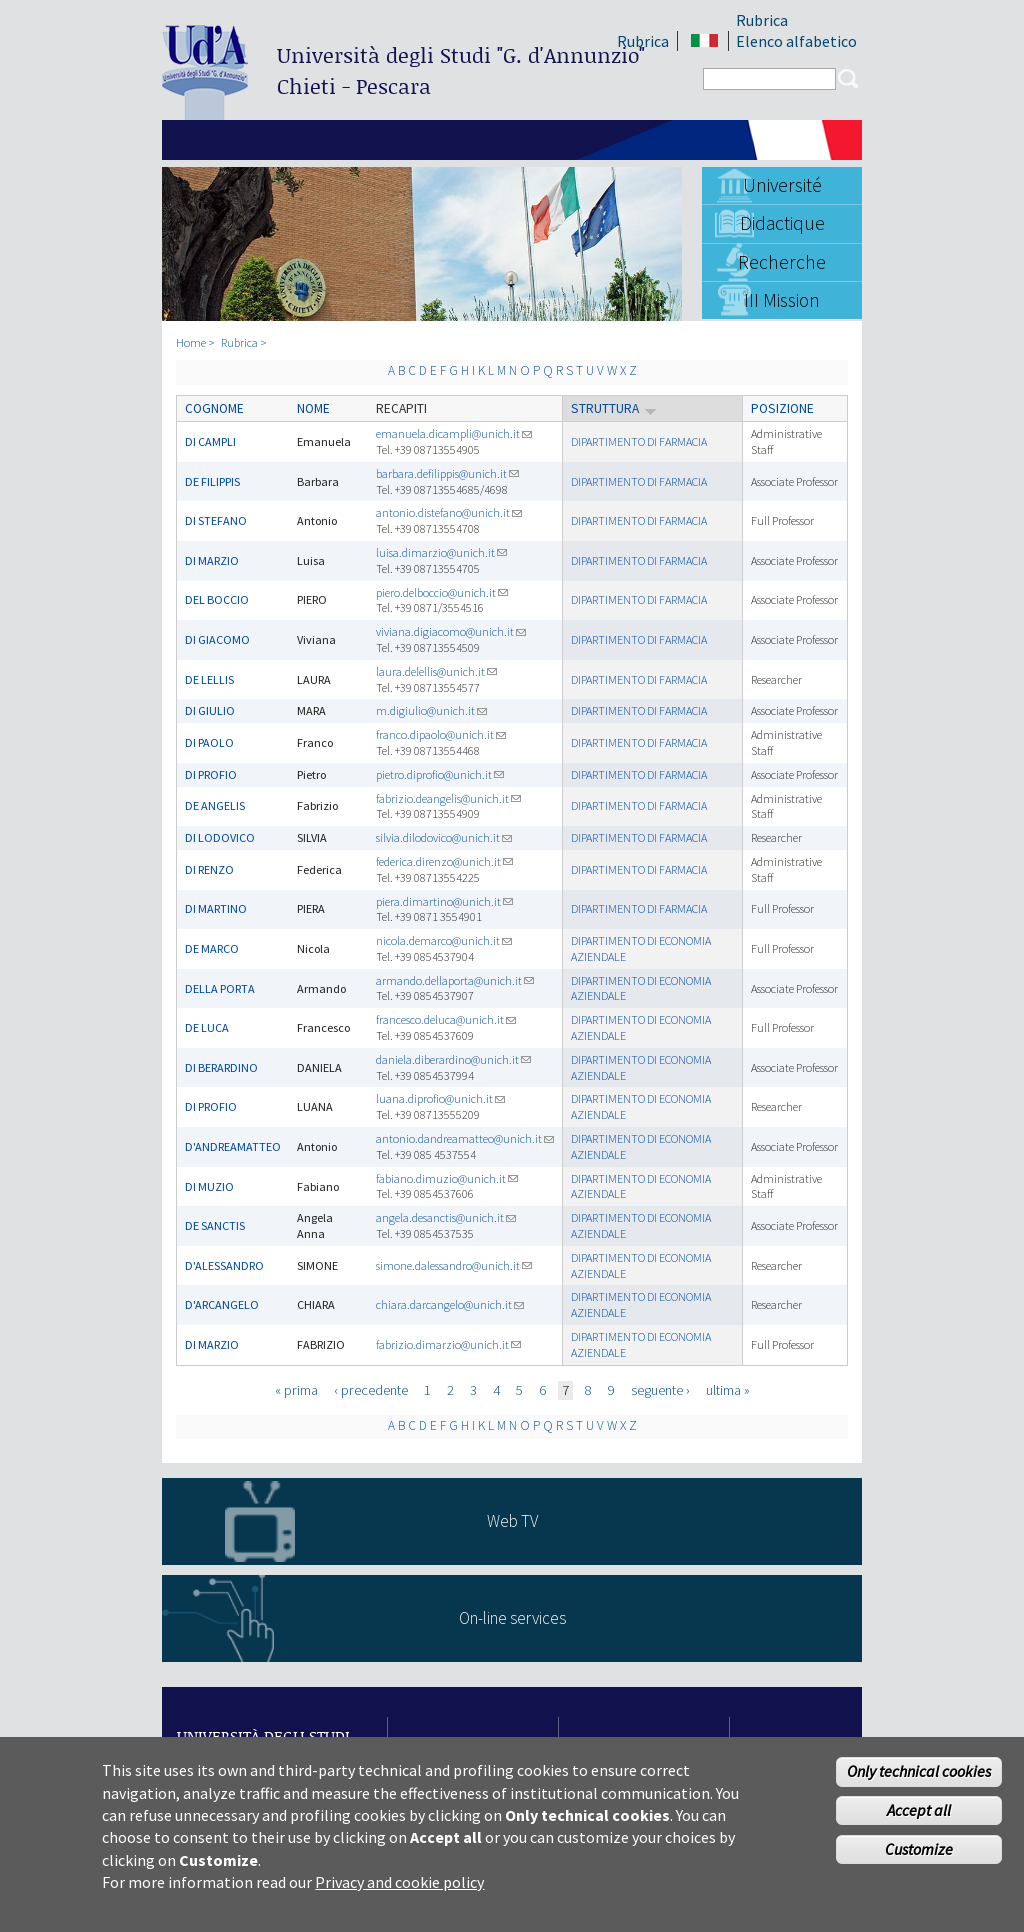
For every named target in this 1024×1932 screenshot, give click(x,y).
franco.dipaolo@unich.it (441, 734)
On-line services (512, 1618)
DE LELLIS (209, 679)
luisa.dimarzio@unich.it (441, 552)
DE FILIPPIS (212, 481)
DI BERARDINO (221, 1067)
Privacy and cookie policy (399, 1886)
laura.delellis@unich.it (436, 671)
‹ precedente (371, 1390)
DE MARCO (212, 948)
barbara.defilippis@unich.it (447, 473)
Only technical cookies (919, 1775)
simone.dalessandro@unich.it (454, 1265)
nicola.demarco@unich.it (444, 940)
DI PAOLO (209, 742)
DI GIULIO (210, 710)
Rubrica (762, 20)
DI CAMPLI (210, 441)
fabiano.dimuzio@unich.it (447, 1178)
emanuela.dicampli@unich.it (454, 433)
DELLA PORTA (220, 988)
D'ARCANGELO (222, 1304)
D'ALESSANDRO (224, 1265)
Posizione (782, 408)
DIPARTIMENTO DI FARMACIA (639, 441)
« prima (296, 1390)
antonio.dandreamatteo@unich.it (465, 1138)
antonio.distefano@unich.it (449, 512)
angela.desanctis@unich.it (446, 1217)
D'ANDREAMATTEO (233, 1146)
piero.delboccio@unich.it (442, 592)
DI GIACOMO (217, 639)
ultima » (728, 1390)
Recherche (782, 262)
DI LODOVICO (220, 837)
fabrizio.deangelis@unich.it (448, 798)
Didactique (782, 223)
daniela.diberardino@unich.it (453, 1059)
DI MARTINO (216, 908)
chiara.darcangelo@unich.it (450, 1304)
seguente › (660, 1390)
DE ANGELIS (215, 805)
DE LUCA (207, 1027)
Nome (313, 408)
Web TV (512, 1521)
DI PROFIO (211, 774)
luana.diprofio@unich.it (440, 1098)
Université (782, 185)
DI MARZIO (212, 560)
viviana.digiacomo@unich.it (451, 631)
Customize (919, 1853)
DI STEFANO (216, 520)
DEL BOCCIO (217, 599)
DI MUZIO (209, 1186)
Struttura (614, 408)
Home (191, 342)
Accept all (919, 1814)
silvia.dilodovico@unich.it (444, 837)
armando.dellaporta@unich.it (455, 980)
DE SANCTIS (215, 1225)
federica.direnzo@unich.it (444, 861)
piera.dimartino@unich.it (444, 901)
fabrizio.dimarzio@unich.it (448, 1344)
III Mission (782, 300)
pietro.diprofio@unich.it (440, 774)
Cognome (214, 408)
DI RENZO (209, 869)
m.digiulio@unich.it (431, 710)
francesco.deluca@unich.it (446, 1019)
